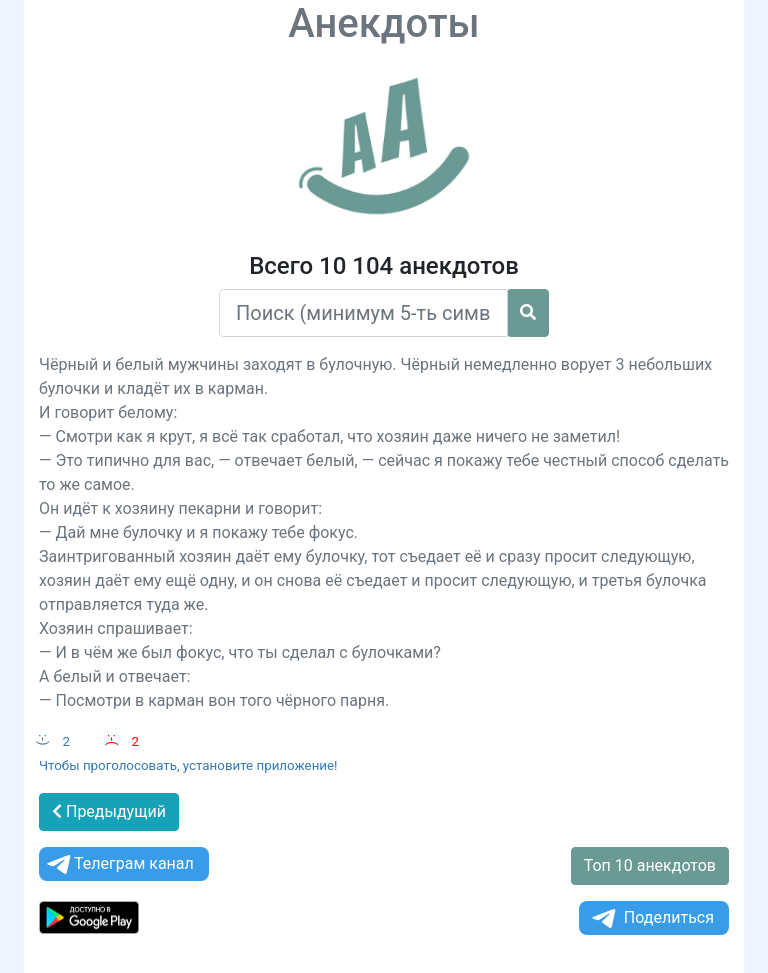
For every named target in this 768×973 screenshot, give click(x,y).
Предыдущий (109, 811)
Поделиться (651, 918)
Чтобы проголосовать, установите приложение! (188, 765)
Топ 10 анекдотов (650, 865)
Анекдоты (384, 23)
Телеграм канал (119, 864)
